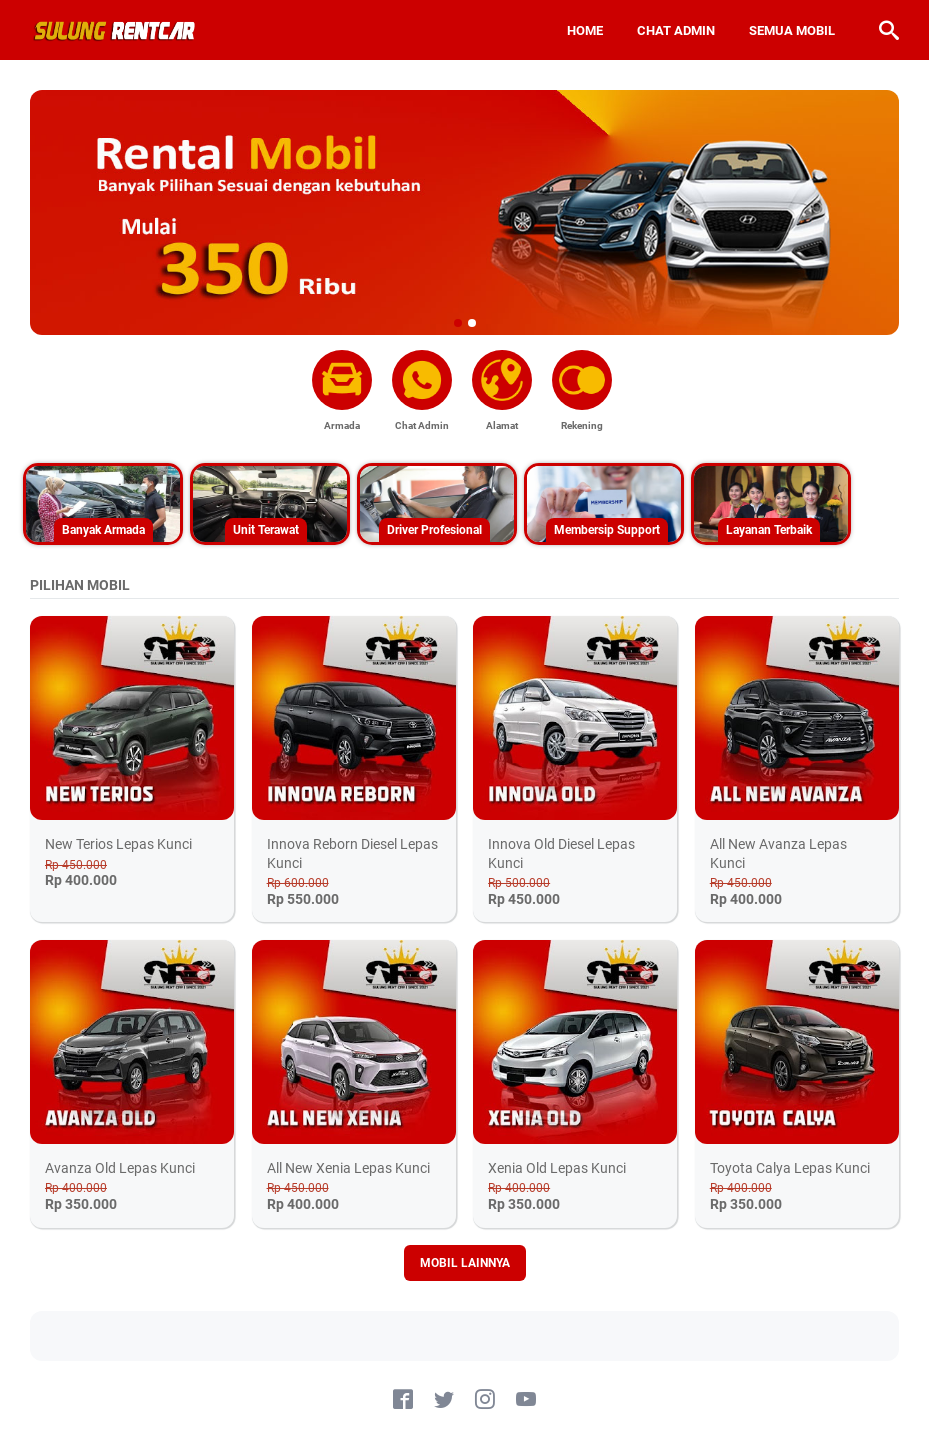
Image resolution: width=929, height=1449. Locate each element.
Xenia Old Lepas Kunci (557, 1168)
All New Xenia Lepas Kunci (348, 1168)
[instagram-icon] (485, 1400)
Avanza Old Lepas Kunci (120, 1168)
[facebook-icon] (403, 1400)
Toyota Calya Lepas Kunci (790, 1168)
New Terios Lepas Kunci (118, 844)
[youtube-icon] (526, 1400)
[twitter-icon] (444, 1400)
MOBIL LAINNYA (465, 1263)
